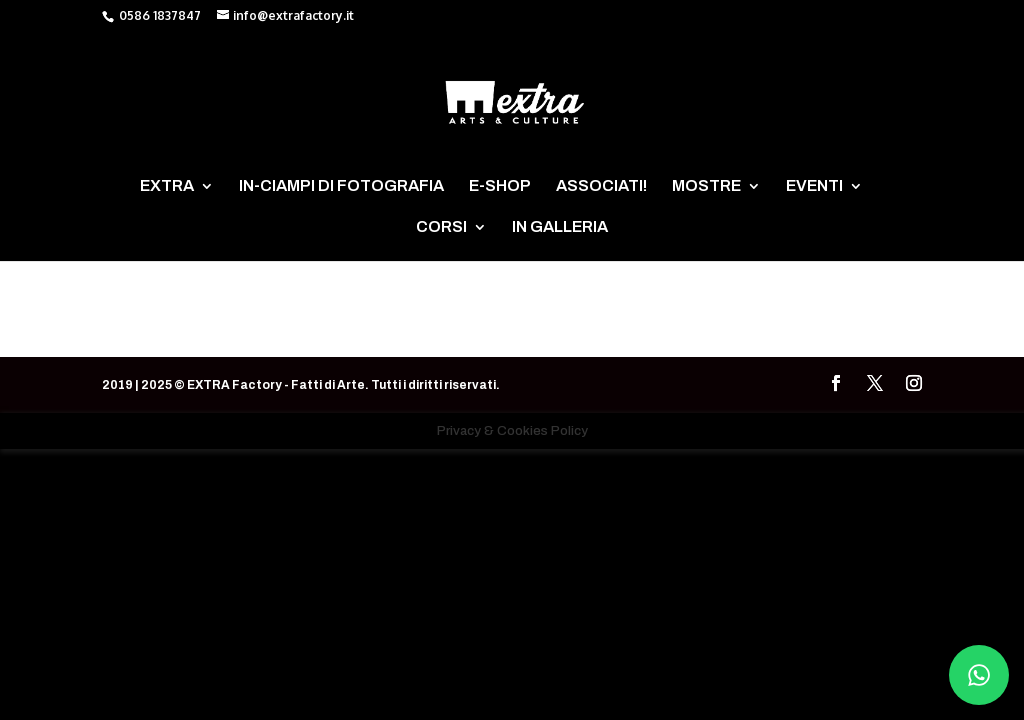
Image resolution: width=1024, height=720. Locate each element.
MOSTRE (706, 186)
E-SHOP (500, 186)
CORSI (441, 227)
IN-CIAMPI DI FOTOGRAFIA (341, 186)
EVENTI (814, 186)
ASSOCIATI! (601, 186)
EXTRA (167, 186)
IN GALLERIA (560, 227)
